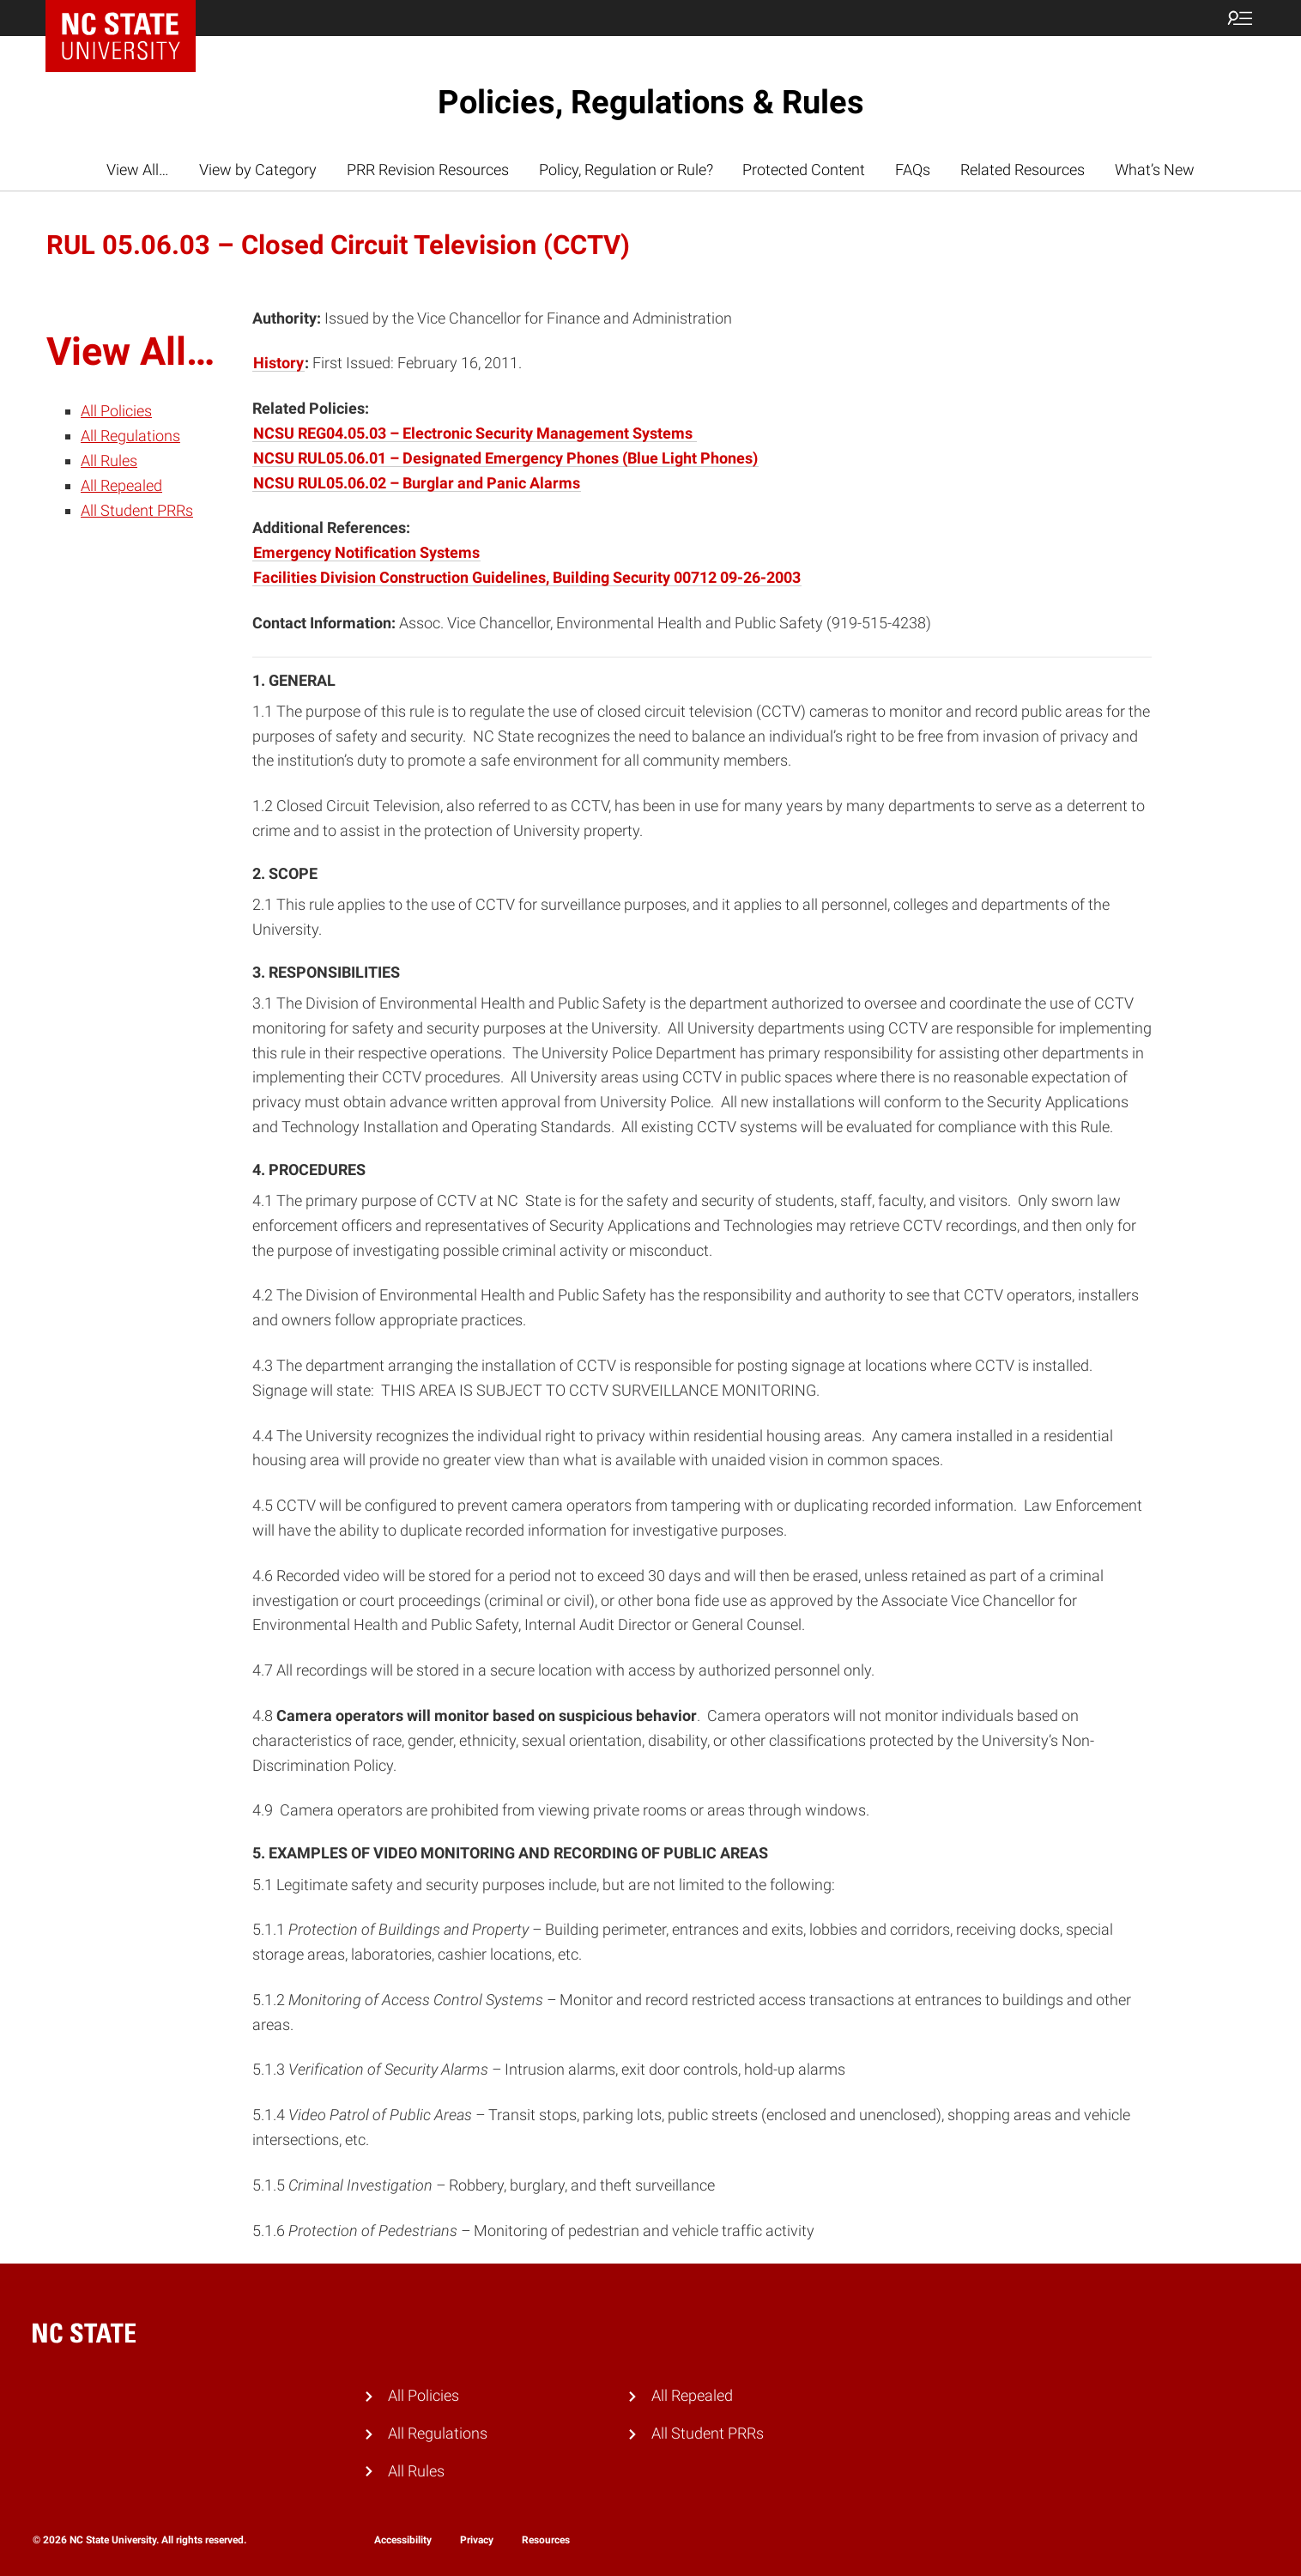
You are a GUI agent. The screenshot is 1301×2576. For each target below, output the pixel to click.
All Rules (109, 461)
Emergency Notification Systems (366, 552)
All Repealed (121, 485)
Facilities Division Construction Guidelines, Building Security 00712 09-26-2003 (527, 577)
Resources (546, 2540)
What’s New (1155, 170)
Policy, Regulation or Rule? (626, 170)
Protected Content (803, 170)
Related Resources (1022, 170)
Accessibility (403, 2540)
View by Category (258, 170)
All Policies (116, 411)
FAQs (912, 170)
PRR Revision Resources (428, 170)
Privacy (476, 2540)
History (278, 363)
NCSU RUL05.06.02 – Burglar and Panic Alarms (416, 483)
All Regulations (130, 436)
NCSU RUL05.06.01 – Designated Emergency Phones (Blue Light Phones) (505, 458)
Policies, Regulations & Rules (651, 102)
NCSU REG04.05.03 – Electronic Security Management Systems (474, 433)
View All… (137, 170)
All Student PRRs (137, 510)
